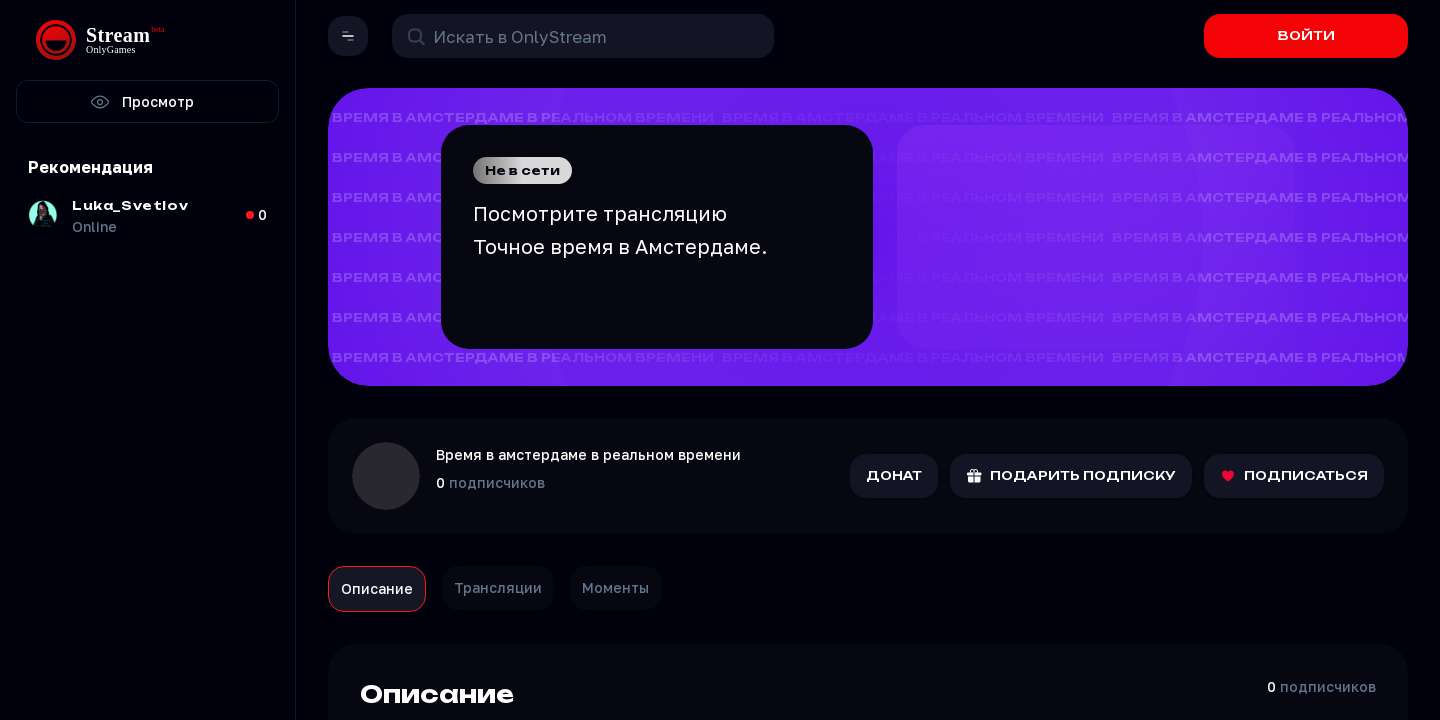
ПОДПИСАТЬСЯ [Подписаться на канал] (1294, 476)
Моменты (615, 587)
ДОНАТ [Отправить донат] (894, 475)
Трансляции (498, 587)
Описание (377, 588)
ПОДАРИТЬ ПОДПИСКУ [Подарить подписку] (1071, 476)
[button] (348, 36)
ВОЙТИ (1306, 35)
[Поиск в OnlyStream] (583, 36)
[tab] (377, 589)
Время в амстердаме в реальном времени (588, 454)
